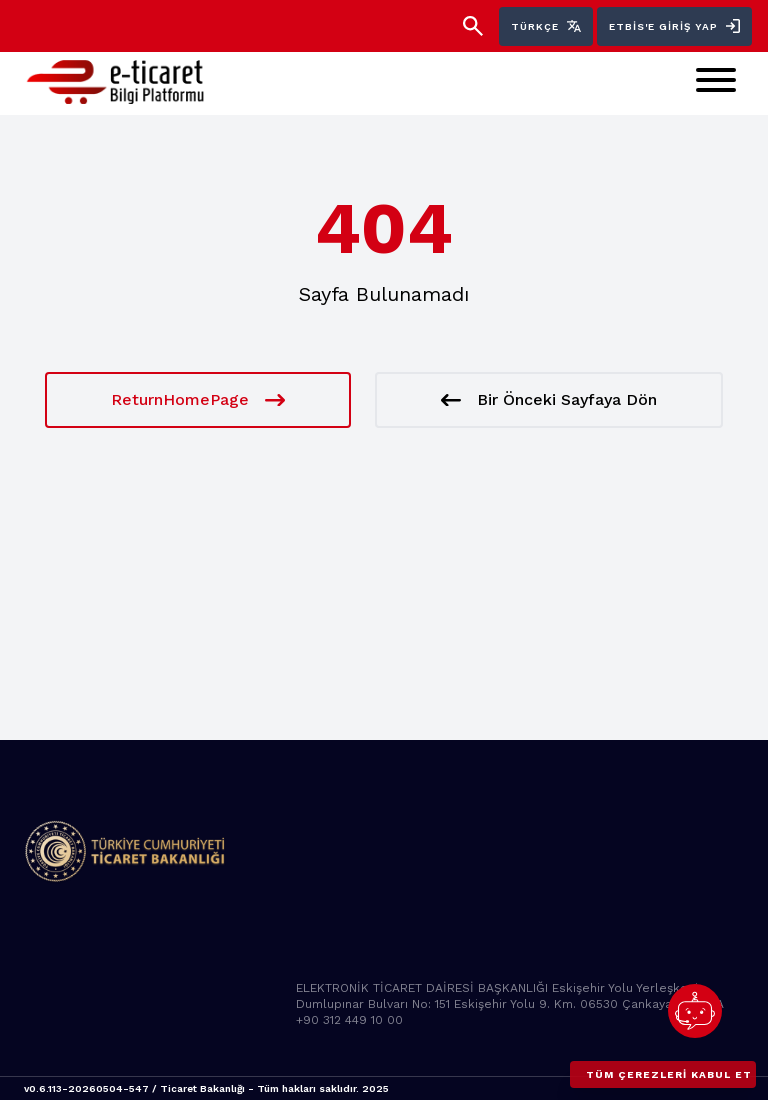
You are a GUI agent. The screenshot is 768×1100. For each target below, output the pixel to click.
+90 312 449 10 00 (349, 1020)
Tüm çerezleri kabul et (669, 1074)
